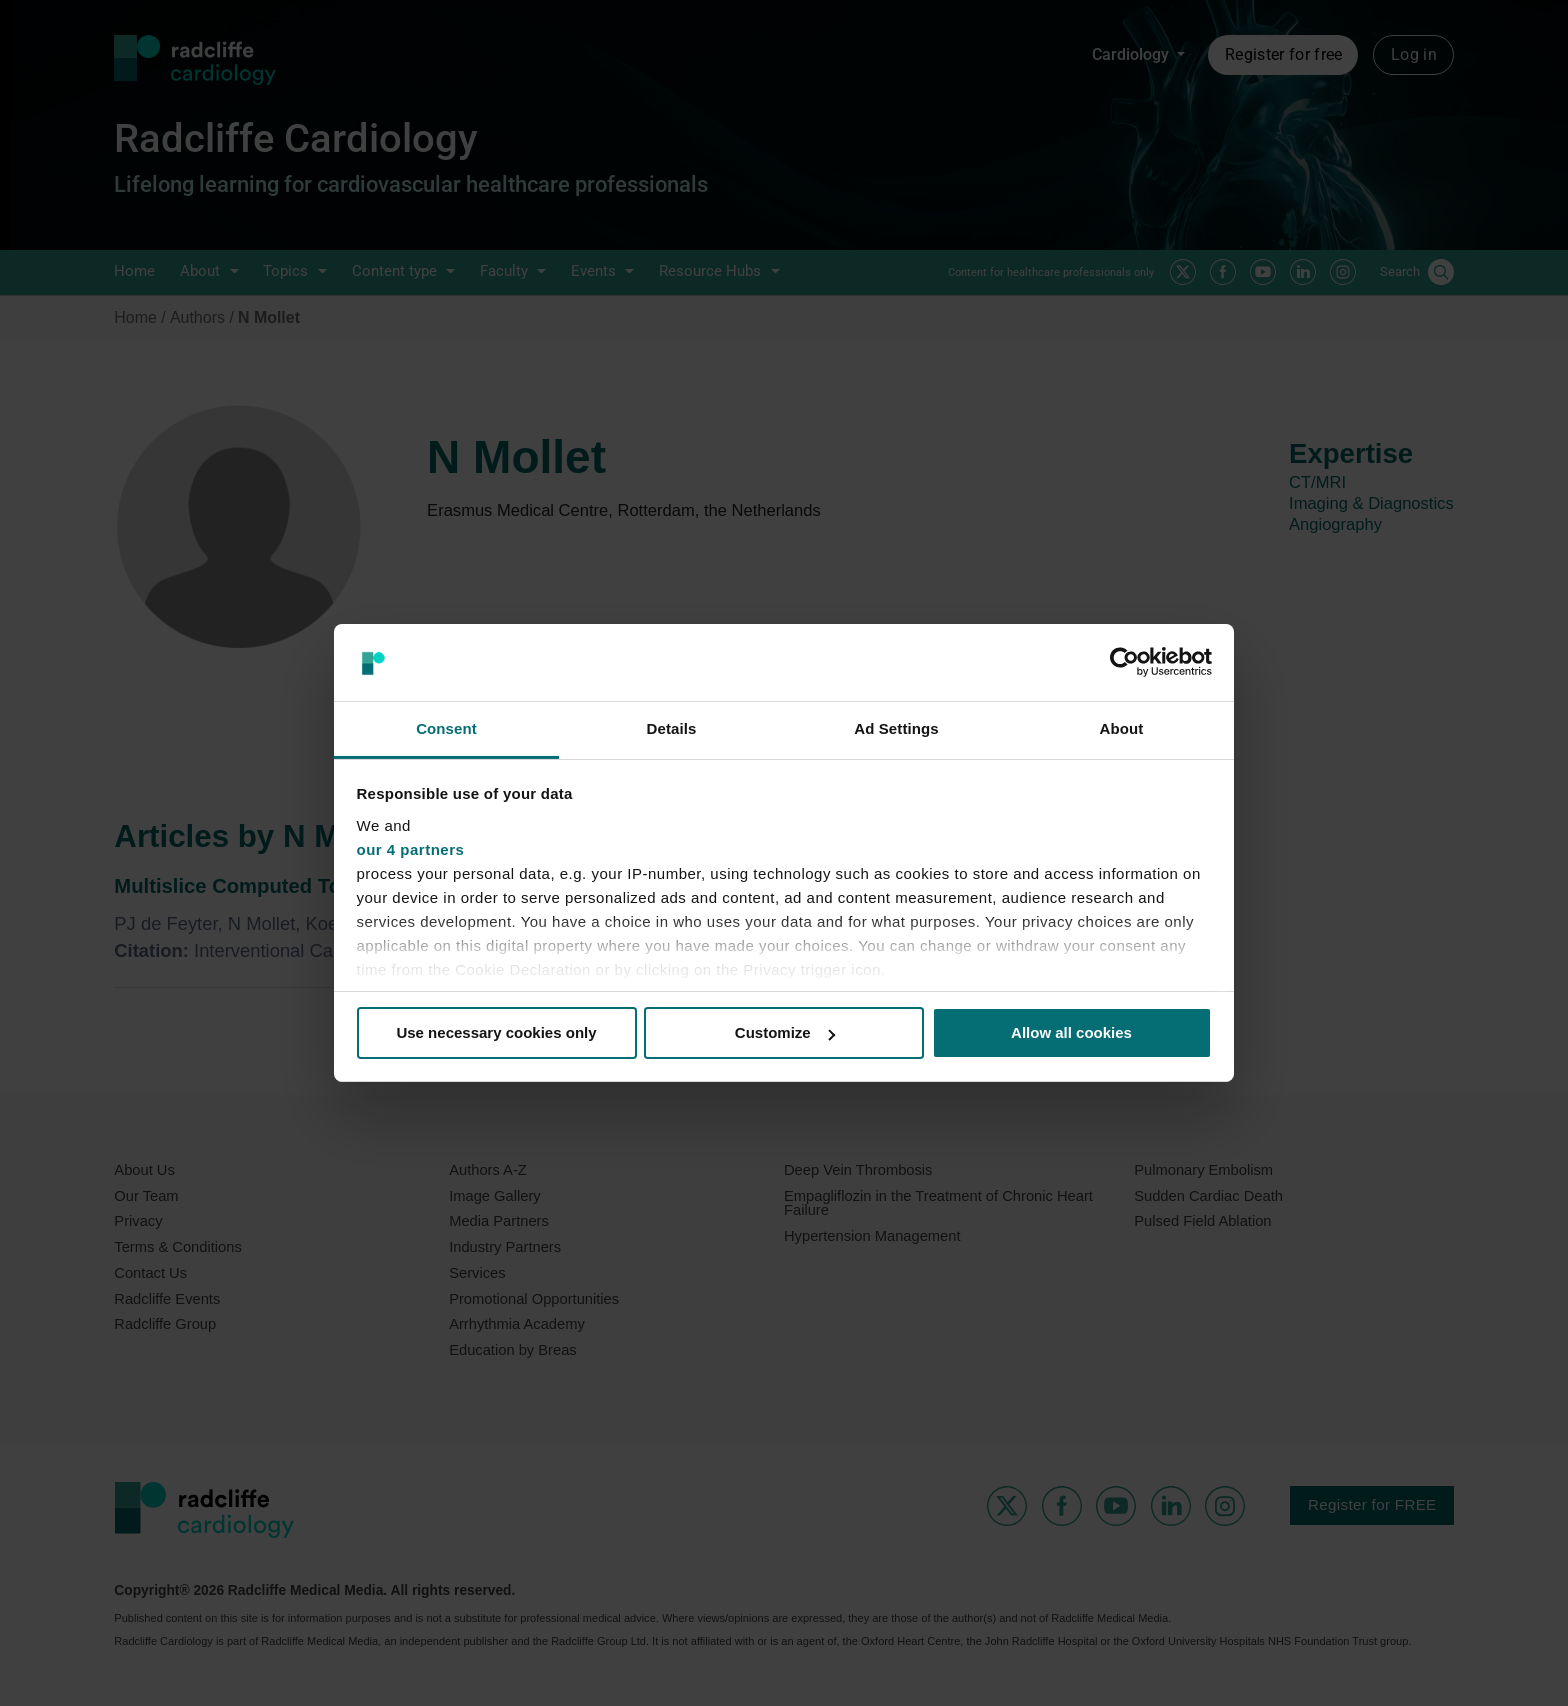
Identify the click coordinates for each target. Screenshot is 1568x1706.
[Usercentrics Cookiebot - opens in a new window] (1124, 662)
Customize (785, 1032)
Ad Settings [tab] (896, 728)
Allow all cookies (1071, 1032)
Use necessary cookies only (496, 1032)
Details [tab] (672, 728)
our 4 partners (411, 849)
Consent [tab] (446, 728)
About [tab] (1122, 728)
